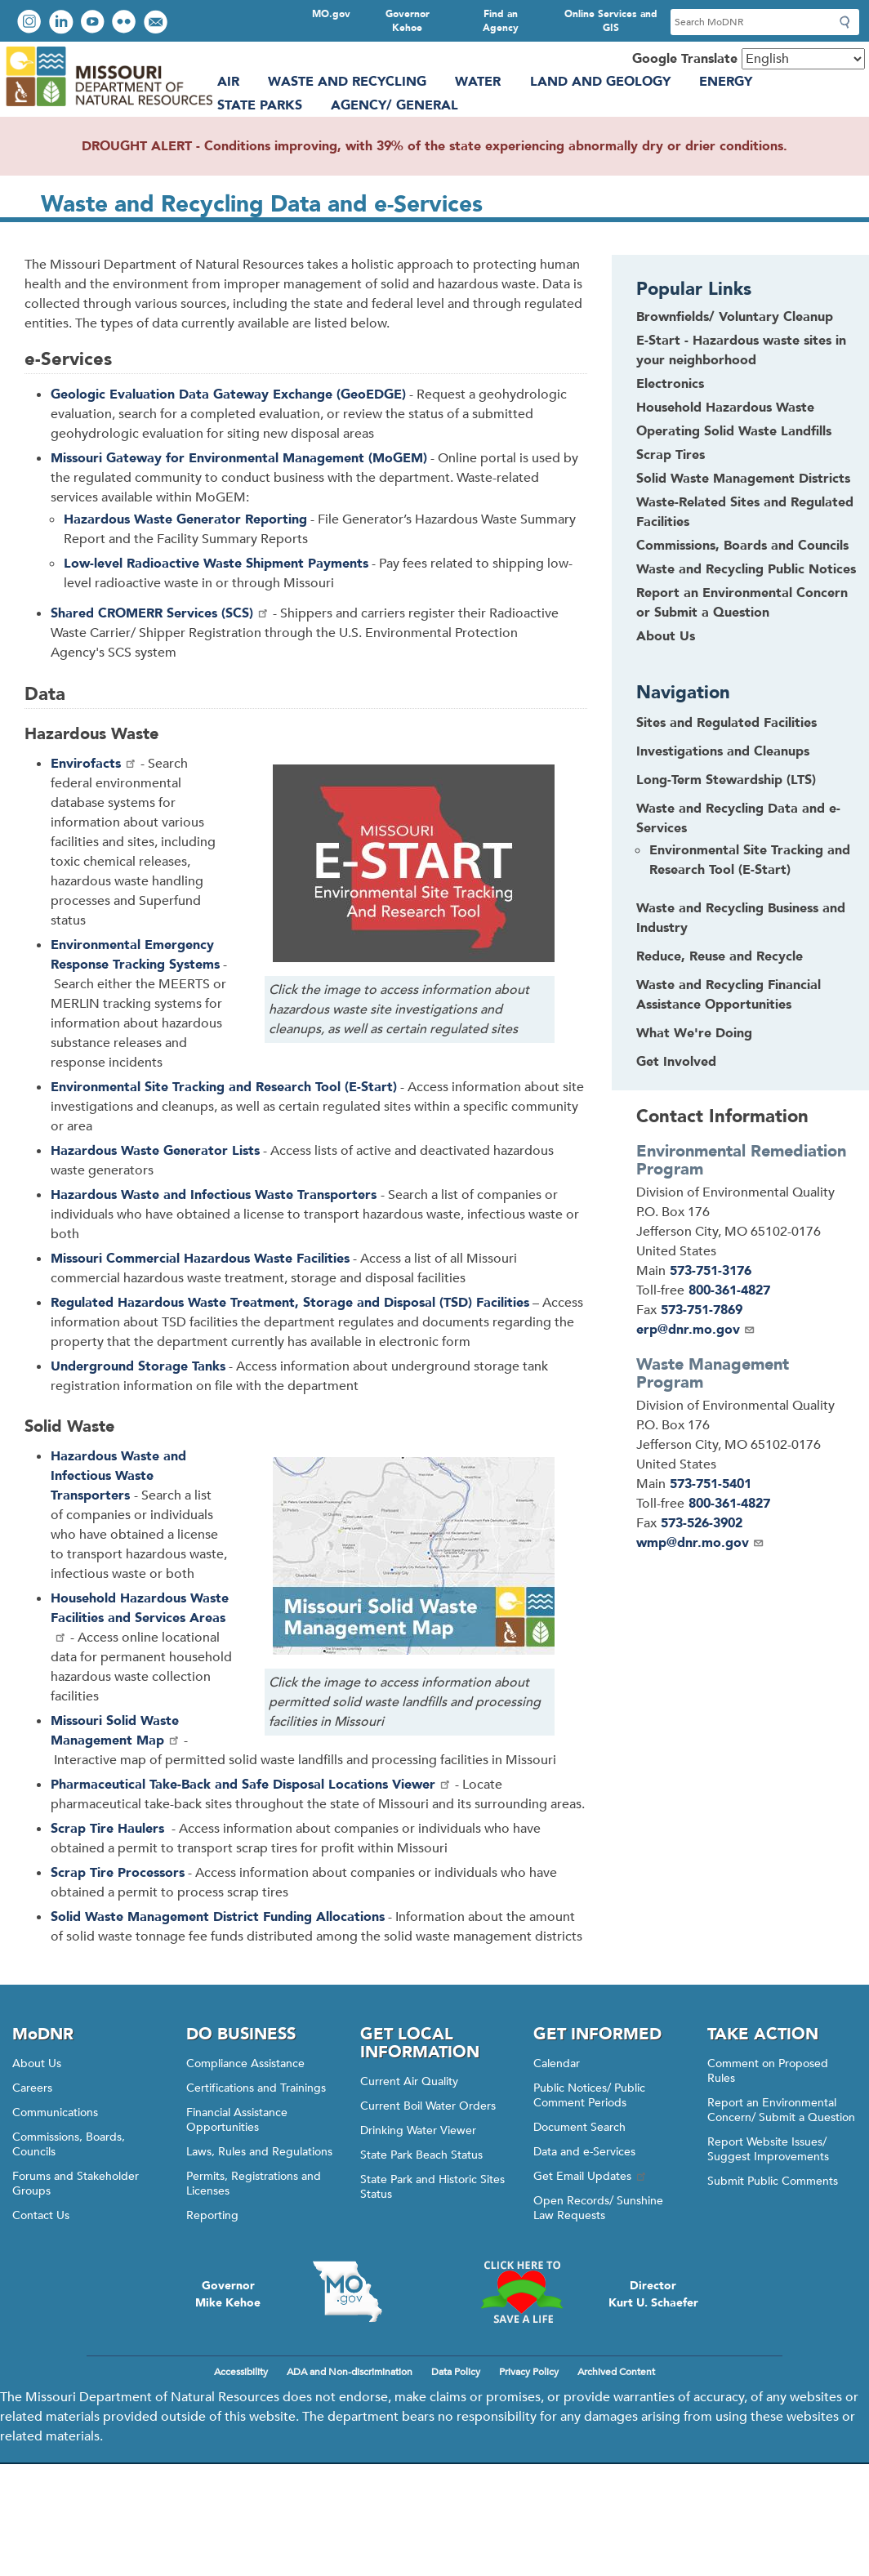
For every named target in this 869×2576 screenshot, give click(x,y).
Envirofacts (94, 764)
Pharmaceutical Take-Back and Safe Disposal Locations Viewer (251, 1785)
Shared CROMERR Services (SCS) (160, 613)
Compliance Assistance (245, 2063)
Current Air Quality (409, 2081)
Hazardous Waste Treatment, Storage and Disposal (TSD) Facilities (290, 1303)
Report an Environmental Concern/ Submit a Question (781, 2110)
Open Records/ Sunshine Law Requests (598, 2208)
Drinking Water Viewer (418, 2130)
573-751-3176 (710, 1271)
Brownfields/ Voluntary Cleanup (734, 317)
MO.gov (331, 13)
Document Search (579, 2127)
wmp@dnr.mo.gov (700, 1543)
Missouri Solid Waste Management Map (115, 1730)
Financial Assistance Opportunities (236, 2120)
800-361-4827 (729, 1290)
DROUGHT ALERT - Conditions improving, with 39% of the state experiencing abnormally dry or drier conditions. (434, 146)
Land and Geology (600, 82)
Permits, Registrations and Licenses (253, 2183)
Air (228, 82)
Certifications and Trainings (256, 2088)
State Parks (259, 105)
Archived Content (616, 2372)
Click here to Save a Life (521, 2292)
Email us (157, 23)
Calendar (556, 2063)
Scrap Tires (670, 455)
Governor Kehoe (407, 20)
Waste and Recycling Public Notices (746, 569)
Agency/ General (394, 105)
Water (478, 82)
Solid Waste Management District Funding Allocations (218, 1917)
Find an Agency (501, 20)
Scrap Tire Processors (118, 1873)
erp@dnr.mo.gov (695, 1330)
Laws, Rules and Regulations (259, 2151)
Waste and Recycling (347, 82)
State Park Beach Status (421, 2155)
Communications (55, 2112)
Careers (32, 2088)
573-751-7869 (701, 1310)
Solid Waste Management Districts (743, 479)
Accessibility (241, 2372)
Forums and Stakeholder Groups (75, 2183)
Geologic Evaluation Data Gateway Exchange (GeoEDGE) (228, 394)
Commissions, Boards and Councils (742, 546)
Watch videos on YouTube (94, 23)
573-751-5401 (710, 1484)
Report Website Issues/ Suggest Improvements (768, 2149)
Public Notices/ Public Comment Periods (589, 2095)
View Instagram (31, 23)
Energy (725, 82)
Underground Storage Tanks (138, 1366)
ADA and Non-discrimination (349, 2372)
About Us (665, 636)
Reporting (212, 2215)
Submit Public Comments (772, 2181)
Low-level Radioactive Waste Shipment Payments (216, 564)
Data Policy (455, 2372)
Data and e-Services (584, 2151)
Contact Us (40, 2215)
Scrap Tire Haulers (109, 1829)
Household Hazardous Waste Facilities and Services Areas (140, 1615)
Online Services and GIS (610, 20)
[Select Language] (803, 58)
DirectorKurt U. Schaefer (653, 2294)
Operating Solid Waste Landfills (733, 431)
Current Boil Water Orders (428, 2106)
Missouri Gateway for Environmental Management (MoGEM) (239, 458)
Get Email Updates (590, 2176)
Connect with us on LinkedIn (63, 23)
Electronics (670, 384)
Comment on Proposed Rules (767, 2071)
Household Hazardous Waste (725, 408)
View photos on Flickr (126, 23)
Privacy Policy (529, 2372)
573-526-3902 (701, 1523)
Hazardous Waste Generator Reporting (185, 519)
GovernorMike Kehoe (228, 2294)
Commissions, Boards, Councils (68, 2144)
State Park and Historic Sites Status (432, 2187)
